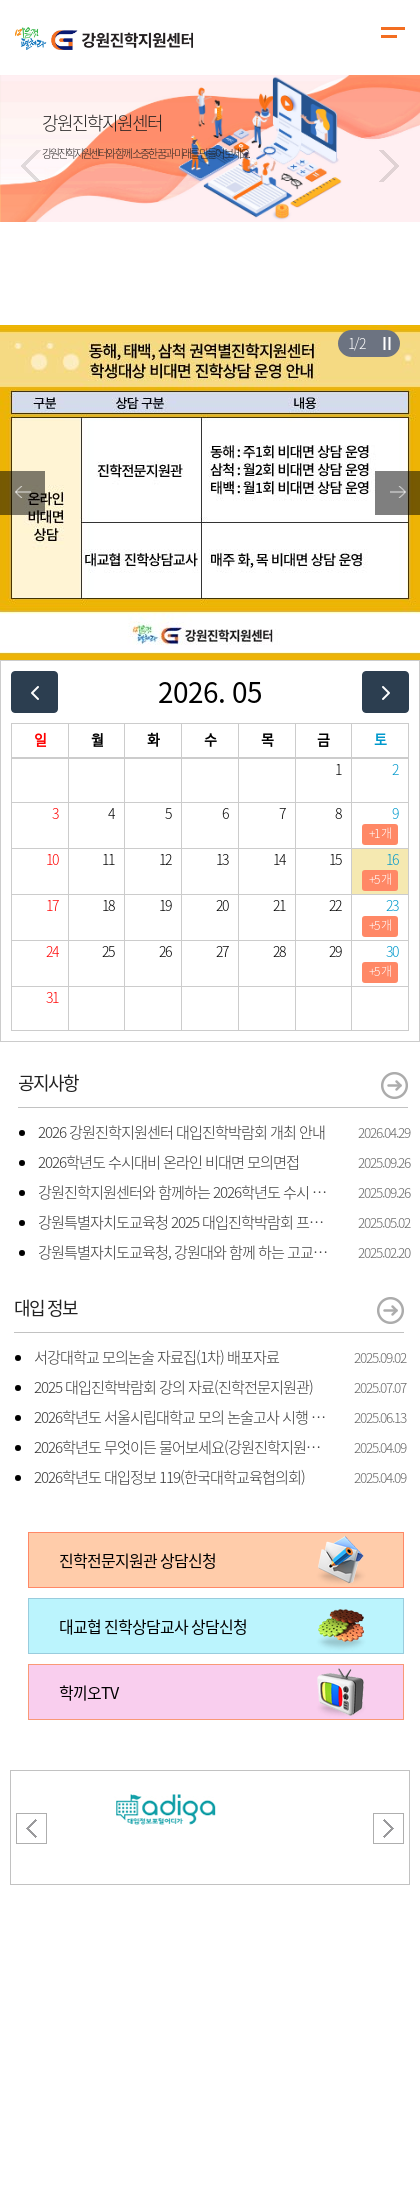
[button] (31, 166)
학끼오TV (88, 1692)
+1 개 (380, 833)
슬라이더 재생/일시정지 (386, 343)
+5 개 (380, 879)
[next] (385, 691)
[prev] (34, 691)
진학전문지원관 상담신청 (137, 1560)
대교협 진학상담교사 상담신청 (153, 1626)
